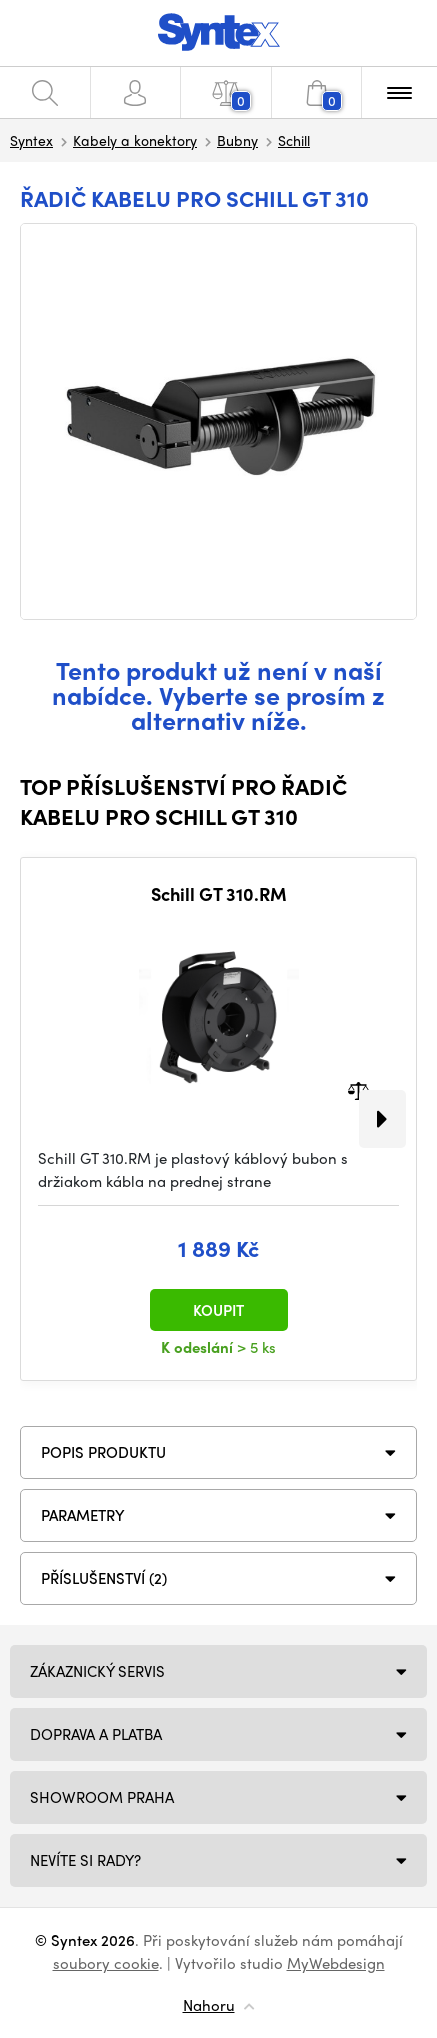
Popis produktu (103, 1452)
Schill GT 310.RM (219, 894)
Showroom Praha (102, 1797)
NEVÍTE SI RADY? (85, 1860)
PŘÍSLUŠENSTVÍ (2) (104, 1578)
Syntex (31, 140)
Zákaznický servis (97, 1671)
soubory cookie (106, 1963)
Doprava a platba (96, 1734)
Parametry (83, 1515)
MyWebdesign (336, 1963)
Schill (294, 140)
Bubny (237, 140)
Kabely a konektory (135, 140)
